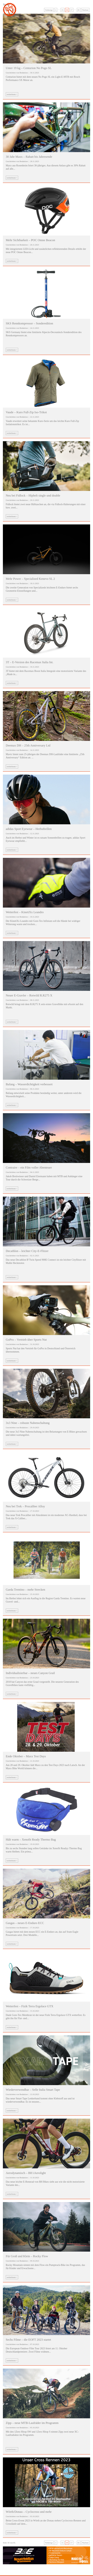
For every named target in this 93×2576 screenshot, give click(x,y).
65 (79, 10)
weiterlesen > (12, 94)
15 (62, 10)
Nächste (85, 10)
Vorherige (49, 10)
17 (71, 10)
